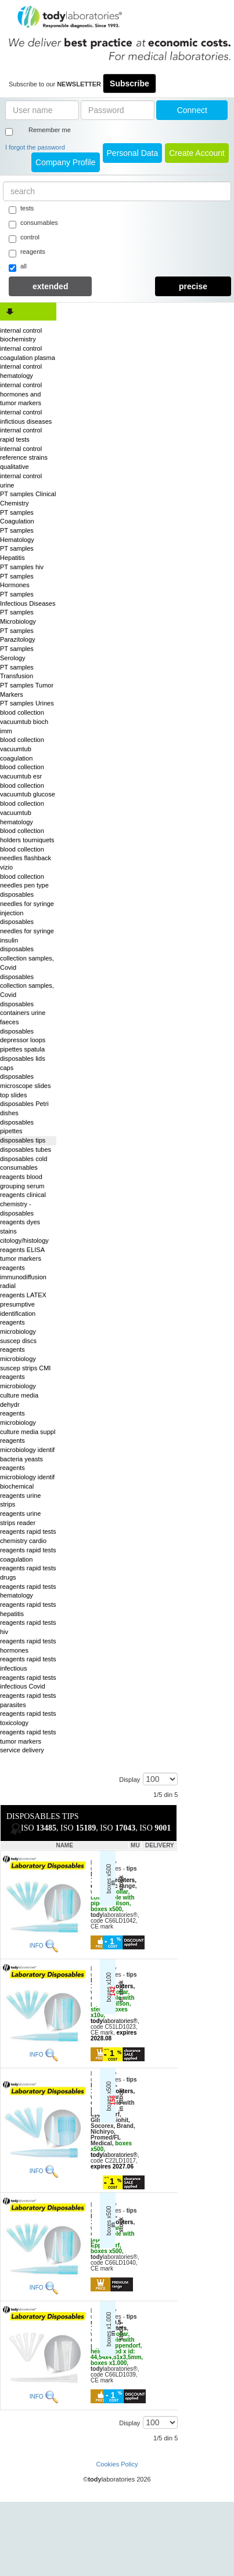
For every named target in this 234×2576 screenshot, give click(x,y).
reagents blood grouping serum (22, 1181)
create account (197, 153)
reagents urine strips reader (20, 1518)
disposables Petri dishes (24, 1108)
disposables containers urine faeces (22, 1012)
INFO (37, 1945)
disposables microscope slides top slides (25, 1085)
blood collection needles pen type (24, 881)
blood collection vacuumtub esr (22, 771)
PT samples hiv (22, 566)
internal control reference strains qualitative (24, 457)
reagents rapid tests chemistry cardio (28, 1536)
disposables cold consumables (23, 1163)
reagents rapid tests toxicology (28, 1718)
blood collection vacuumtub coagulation (22, 748)
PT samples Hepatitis (17, 553)
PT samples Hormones (17, 581)
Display (129, 1779)
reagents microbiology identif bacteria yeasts (27, 1449)
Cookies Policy (117, 2464)
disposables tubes (25, 1149)
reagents (27, 252)
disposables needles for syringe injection (27, 903)
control (24, 238)
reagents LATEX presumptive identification (23, 1303)
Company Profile (65, 162)
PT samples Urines (27, 703)
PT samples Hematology (17, 535)
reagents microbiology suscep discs (18, 1331)
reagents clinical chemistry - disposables (23, 1203)
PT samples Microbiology (18, 617)
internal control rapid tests (21, 435)
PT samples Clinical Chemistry (28, 498)
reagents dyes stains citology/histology (24, 1230)
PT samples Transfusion (17, 672)
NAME (64, 1845)
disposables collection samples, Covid (27, 957)
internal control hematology (21, 371)
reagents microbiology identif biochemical (27, 1476)
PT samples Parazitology (17, 635)
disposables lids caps (22, 1063)
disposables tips (22, 1140)
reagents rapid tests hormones (28, 1646)
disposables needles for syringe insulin (27, 930)
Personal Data (133, 153)
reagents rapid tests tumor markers (28, 1737)
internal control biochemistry (21, 335)
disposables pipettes (17, 1127)
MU (135, 1845)
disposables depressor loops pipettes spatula (22, 1040)
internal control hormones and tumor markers (21, 393)
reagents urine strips (20, 1500)
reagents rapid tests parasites (28, 1700)
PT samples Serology (17, 653)
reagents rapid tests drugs (28, 1572)
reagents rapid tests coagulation (28, 1555)
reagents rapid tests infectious (28, 1664)
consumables (33, 223)
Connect (192, 110)
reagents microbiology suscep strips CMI (25, 1358)
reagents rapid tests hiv (28, 1627)
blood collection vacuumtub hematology (22, 812)
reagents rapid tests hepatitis (28, 1609)
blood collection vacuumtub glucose (27, 790)
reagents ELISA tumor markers (22, 1254)
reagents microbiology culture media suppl (27, 1422)
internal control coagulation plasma (27, 353)
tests (21, 209)
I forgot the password (35, 147)
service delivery (22, 1750)
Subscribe (129, 83)
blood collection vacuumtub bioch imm (24, 721)
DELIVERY (159, 1845)
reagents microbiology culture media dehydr (19, 1390)
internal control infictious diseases (26, 417)
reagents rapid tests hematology (28, 1591)
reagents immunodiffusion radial (23, 1276)
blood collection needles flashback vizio (25, 858)
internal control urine (21, 480)
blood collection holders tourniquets (27, 835)
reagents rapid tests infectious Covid (28, 1682)
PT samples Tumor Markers (26, 690)
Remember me (49, 129)
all (18, 267)
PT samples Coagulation (17, 517)
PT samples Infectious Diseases (27, 599)
